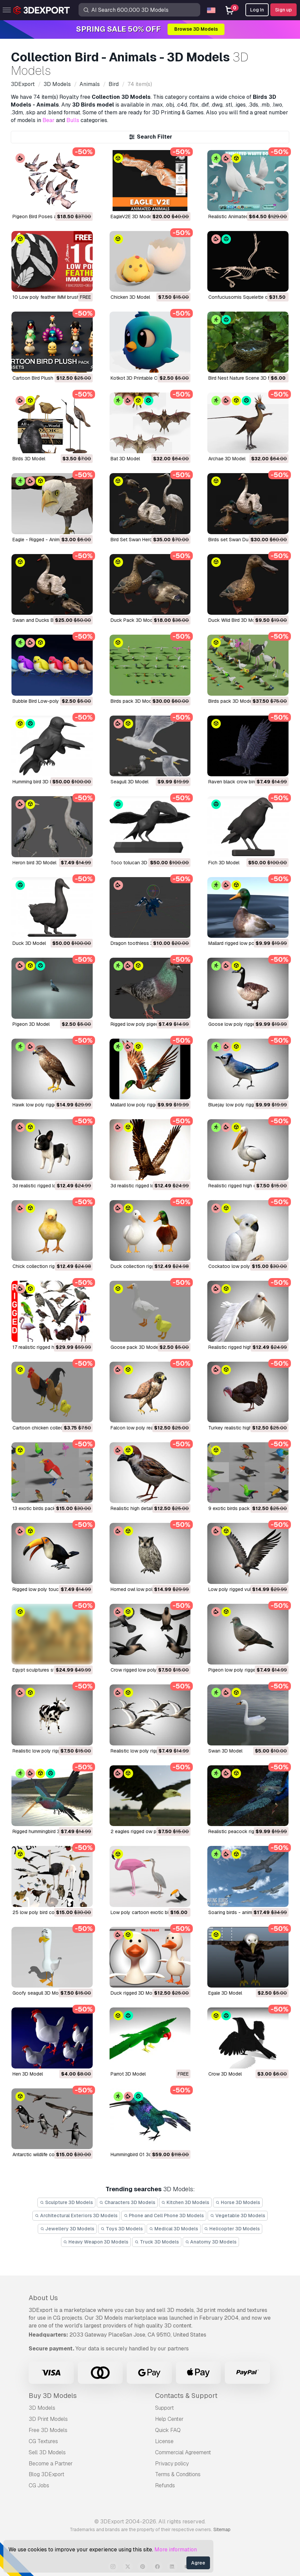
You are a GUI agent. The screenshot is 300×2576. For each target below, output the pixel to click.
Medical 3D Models (173, 2229)
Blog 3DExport (46, 2474)
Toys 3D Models (121, 2229)
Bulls (72, 120)
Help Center (169, 2419)
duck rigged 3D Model (135, 1993)
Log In (257, 10)
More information (175, 2549)
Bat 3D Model (125, 459)
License (164, 2441)
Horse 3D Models (237, 2202)
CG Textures (43, 2441)
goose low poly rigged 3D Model (244, 1024)
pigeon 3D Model (31, 1024)
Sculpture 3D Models (66, 2202)
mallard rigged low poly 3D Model (244, 943)
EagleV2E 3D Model (132, 216)
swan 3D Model (225, 1751)
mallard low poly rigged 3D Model (146, 1105)
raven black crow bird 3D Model (243, 782)
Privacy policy (172, 2463)
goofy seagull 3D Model (38, 1993)
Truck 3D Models (156, 2242)
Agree (198, 2563)
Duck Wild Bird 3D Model (235, 620)
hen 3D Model (27, 2074)
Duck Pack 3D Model (133, 620)
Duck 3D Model (29, 943)
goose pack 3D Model (135, 1347)
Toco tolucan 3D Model (136, 863)
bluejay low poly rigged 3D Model (244, 1105)
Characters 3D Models (127, 2202)
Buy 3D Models (53, 2395)
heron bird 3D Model (34, 863)
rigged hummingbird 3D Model (45, 1831)
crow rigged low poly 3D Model (145, 1670)
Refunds (165, 2485)
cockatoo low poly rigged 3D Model (247, 1266)
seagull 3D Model (129, 782)
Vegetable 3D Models (237, 2215)
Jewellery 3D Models (67, 2229)
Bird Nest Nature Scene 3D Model (244, 378)
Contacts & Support (186, 2395)
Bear (48, 120)
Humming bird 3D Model (37, 782)
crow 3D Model (225, 2074)
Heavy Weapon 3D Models (96, 2242)
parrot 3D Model (128, 2074)
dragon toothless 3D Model (141, 943)
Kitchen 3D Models (185, 2202)
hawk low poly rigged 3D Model (46, 1105)
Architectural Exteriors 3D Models (76, 2215)
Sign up (283, 10)
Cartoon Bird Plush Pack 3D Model (50, 378)
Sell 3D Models (47, 2452)
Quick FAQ (168, 2430)
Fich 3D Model (223, 863)
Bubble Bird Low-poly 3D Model (46, 701)
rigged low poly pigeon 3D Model (147, 1024)
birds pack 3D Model (133, 701)
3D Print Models (48, 2419)
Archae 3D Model (226, 459)
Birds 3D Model (28, 459)
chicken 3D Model (130, 297)
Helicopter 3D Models (232, 2229)
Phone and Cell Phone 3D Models (164, 2215)
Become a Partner (51, 2463)
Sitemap (222, 2529)
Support (164, 2407)
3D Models (42, 2407)
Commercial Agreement (183, 2452)
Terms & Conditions (178, 2474)
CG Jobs (39, 2485)
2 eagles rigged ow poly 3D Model (148, 1831)
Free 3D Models (48, 2430)
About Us (43, 2297)
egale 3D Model (225, 1993)
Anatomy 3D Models (211, 2242)
